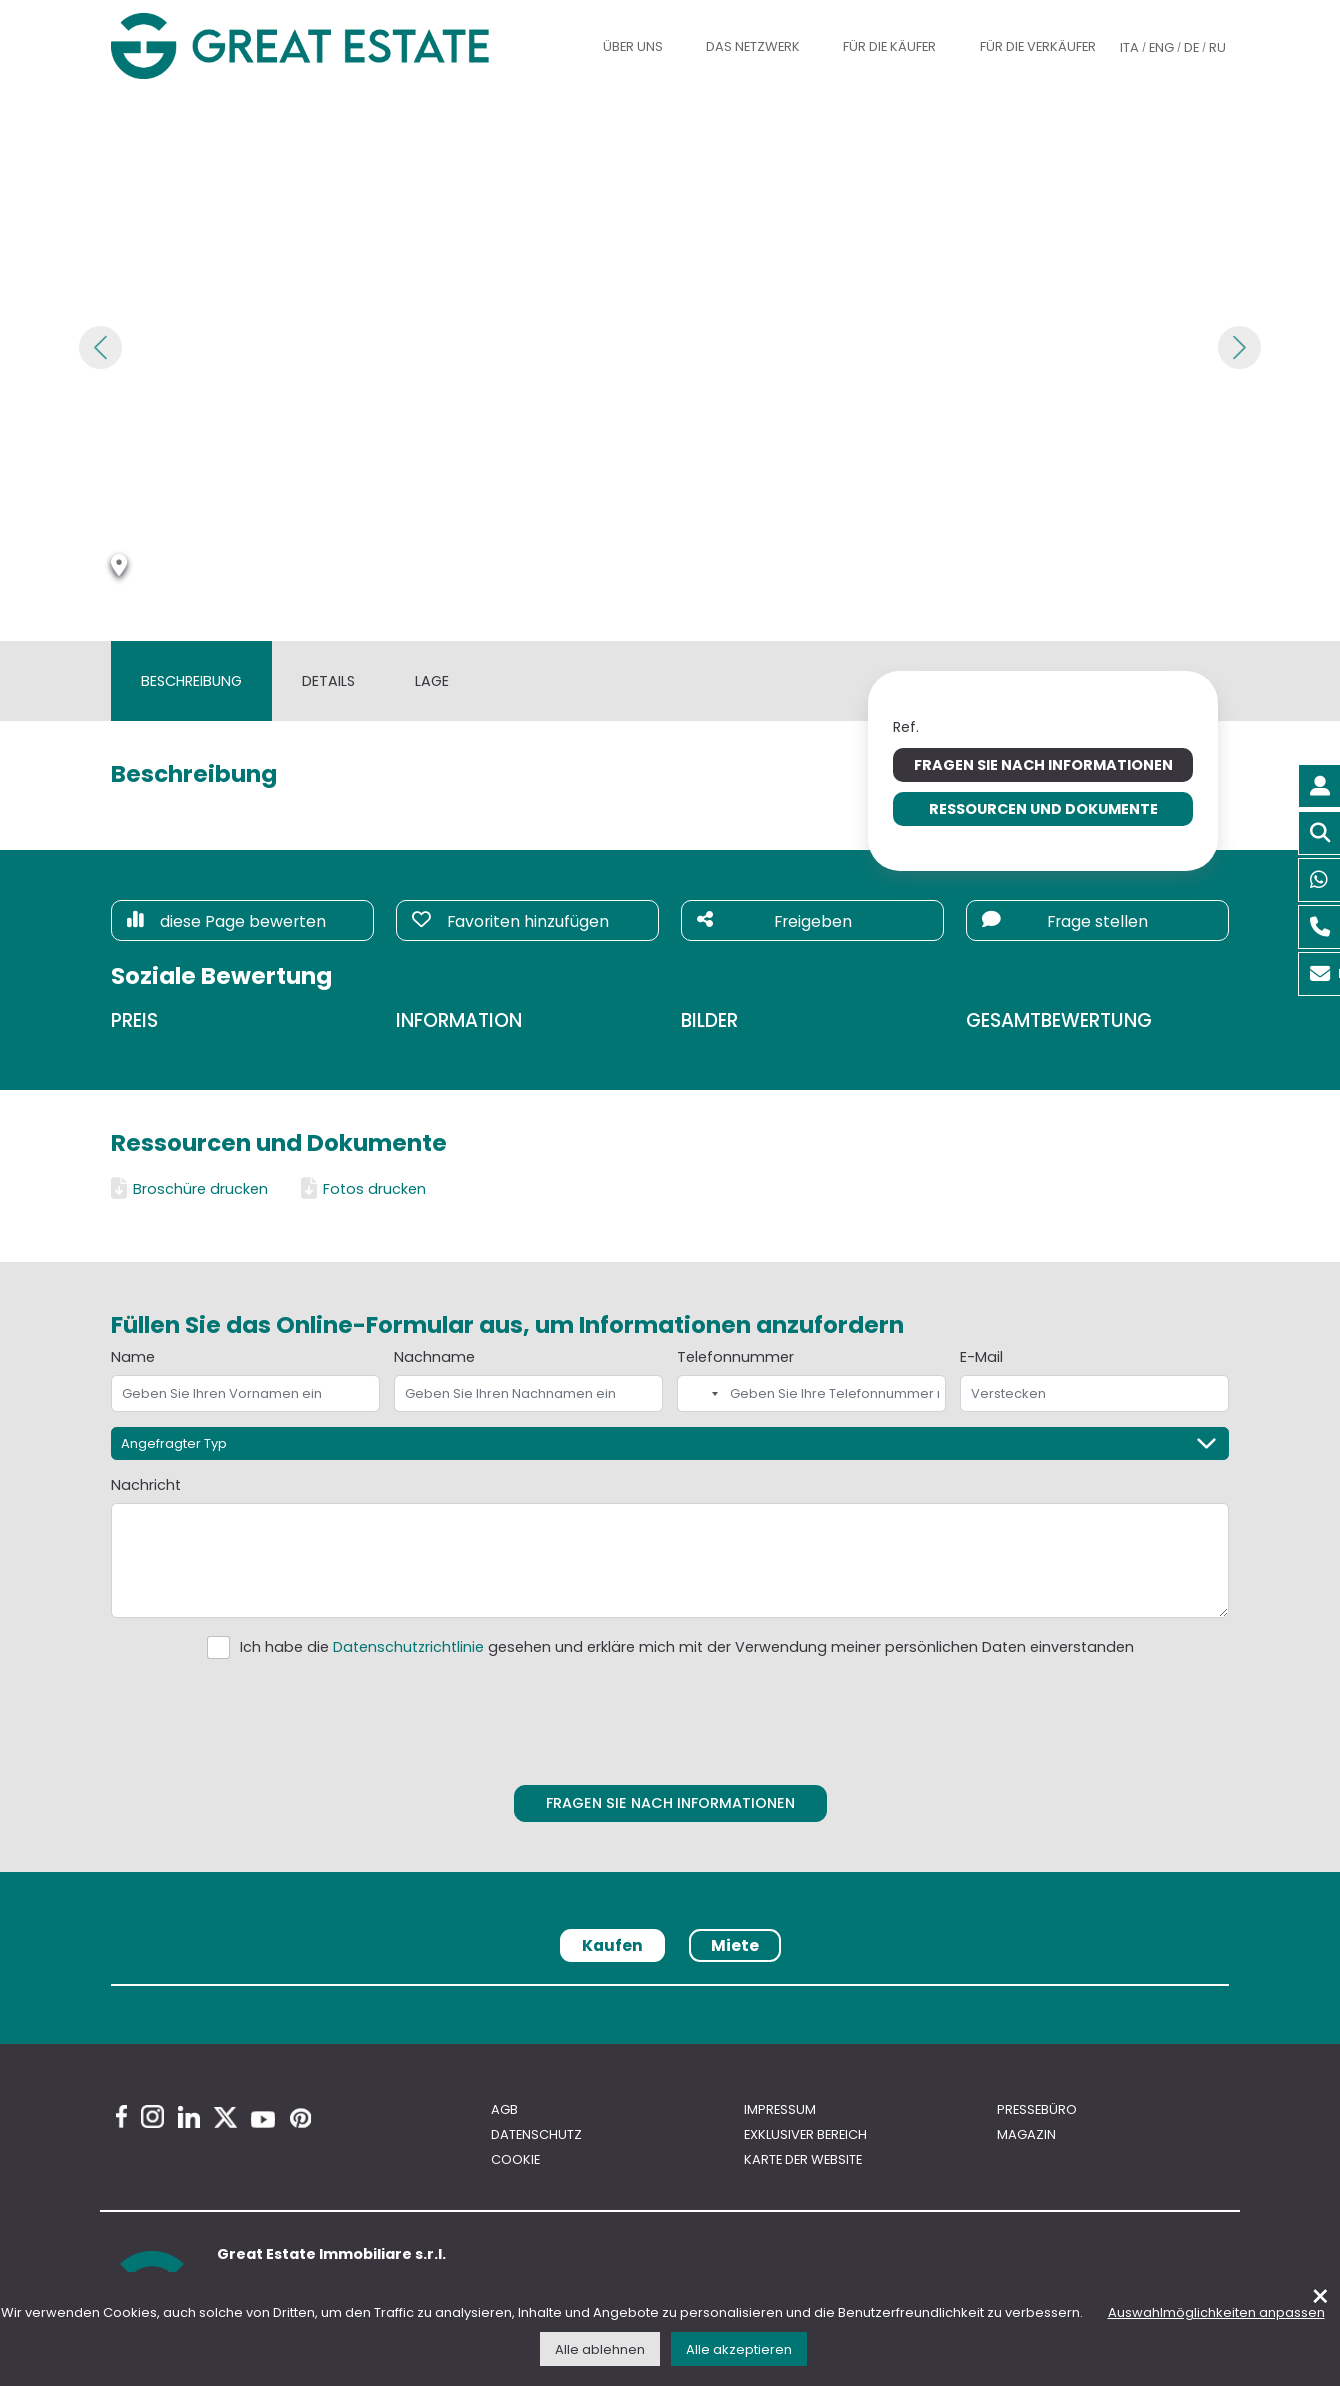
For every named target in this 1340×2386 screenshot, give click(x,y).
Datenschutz (536, 2134)
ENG (1161, 47)
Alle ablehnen (600, 2349)
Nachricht (146, 1485)
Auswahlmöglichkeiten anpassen (1216, 2312)
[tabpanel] (670, 1991)
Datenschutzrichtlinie (408, 1647)
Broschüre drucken (189, 1189)
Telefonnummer (735, 1357)
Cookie (515, 2159)
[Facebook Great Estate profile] (121, 2116)
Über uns (633, 46)
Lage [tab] (432, 681)
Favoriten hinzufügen (510, 921)
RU (1217, 47)
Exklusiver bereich (805, 2134)
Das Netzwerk (753, 46)
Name (133, 1357)
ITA (1129, 47)
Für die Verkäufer (1038, 46)
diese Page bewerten (226, 921)
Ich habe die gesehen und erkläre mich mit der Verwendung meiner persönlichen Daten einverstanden (687, 1647)
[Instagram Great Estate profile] (152, 2116)
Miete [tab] (735, 1945)
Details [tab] (328, 681)
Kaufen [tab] (612, 1945)
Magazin (1026, 2134)
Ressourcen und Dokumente (1043, 809)
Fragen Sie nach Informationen (1043, 765)
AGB (504, 2109)
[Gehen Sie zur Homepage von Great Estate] (339, 46)
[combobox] (701, 1393)
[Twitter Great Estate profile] (225, 2117)
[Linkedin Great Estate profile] (189, 2117)
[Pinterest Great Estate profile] (300, 2118)
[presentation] (671, 1718)
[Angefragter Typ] (670, 1443)
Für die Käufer (889, 46)
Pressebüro (1037, 2109)
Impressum (780, 2109)
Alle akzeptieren (739, 2349)
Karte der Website (803, 2159)
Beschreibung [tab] (191, 681)
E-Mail (981, 1357)
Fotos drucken (363, 1189)
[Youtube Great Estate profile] (263, 2119)
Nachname (434, 1357)
